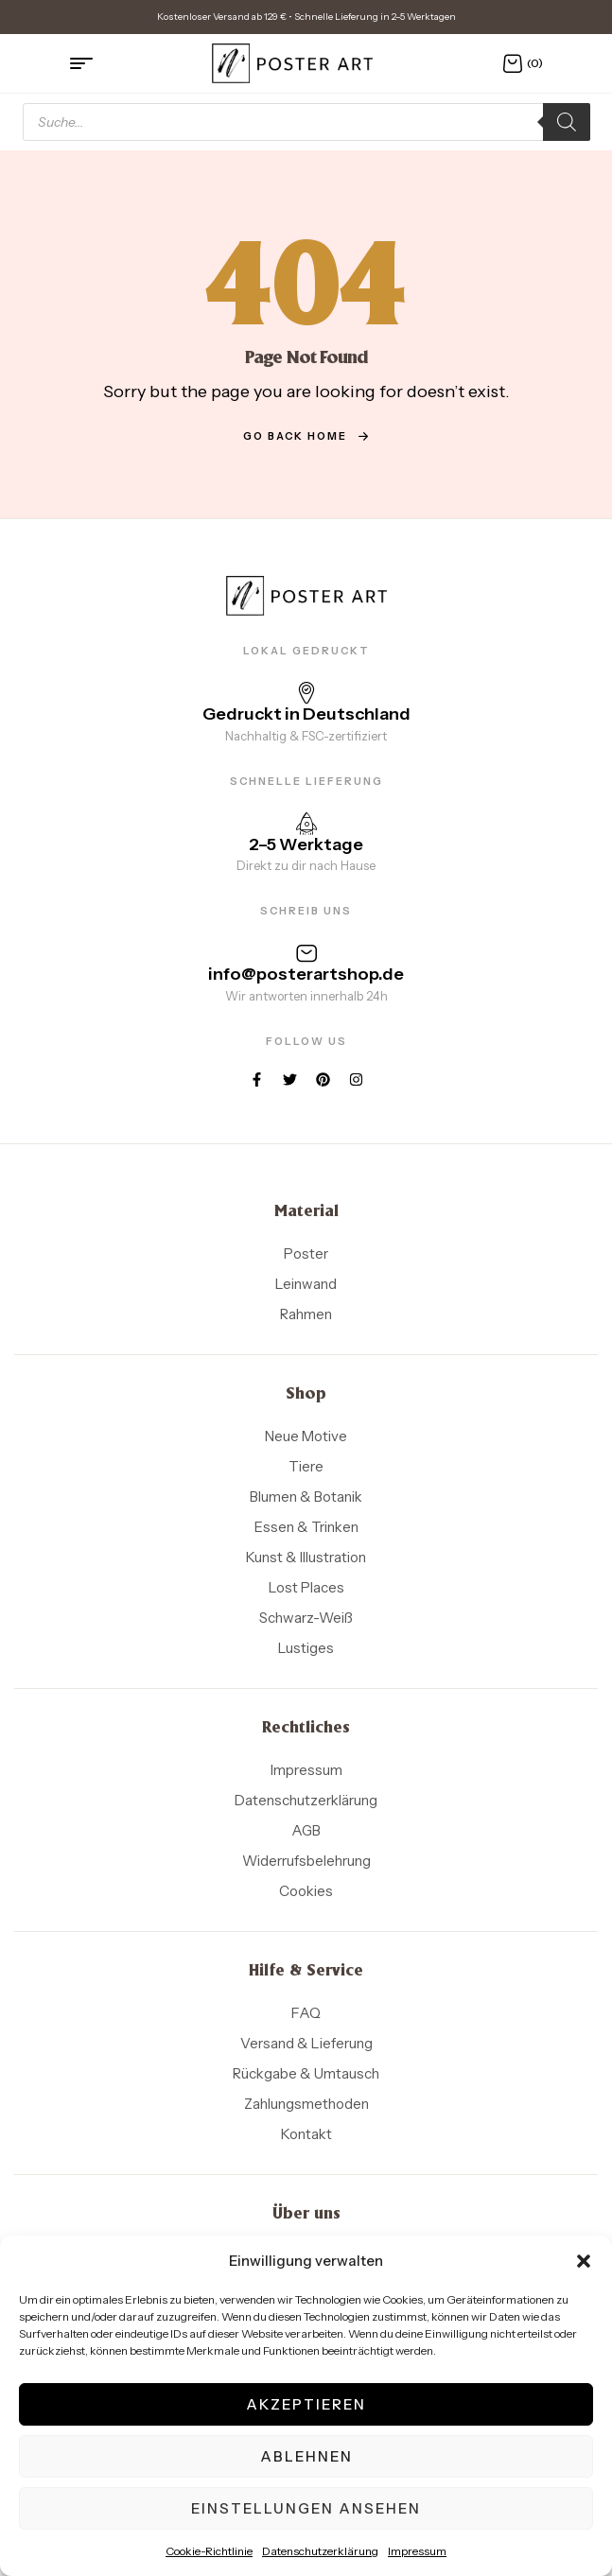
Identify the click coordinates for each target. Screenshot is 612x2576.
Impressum (417, 2551)
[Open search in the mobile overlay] (306, 122)
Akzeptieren (306, 2404)
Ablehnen (306, 2456)
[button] (583, 2261)
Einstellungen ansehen (306, 2508)
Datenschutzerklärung (320, 2551)
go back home (306, 436)
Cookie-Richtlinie (209, 2551)
